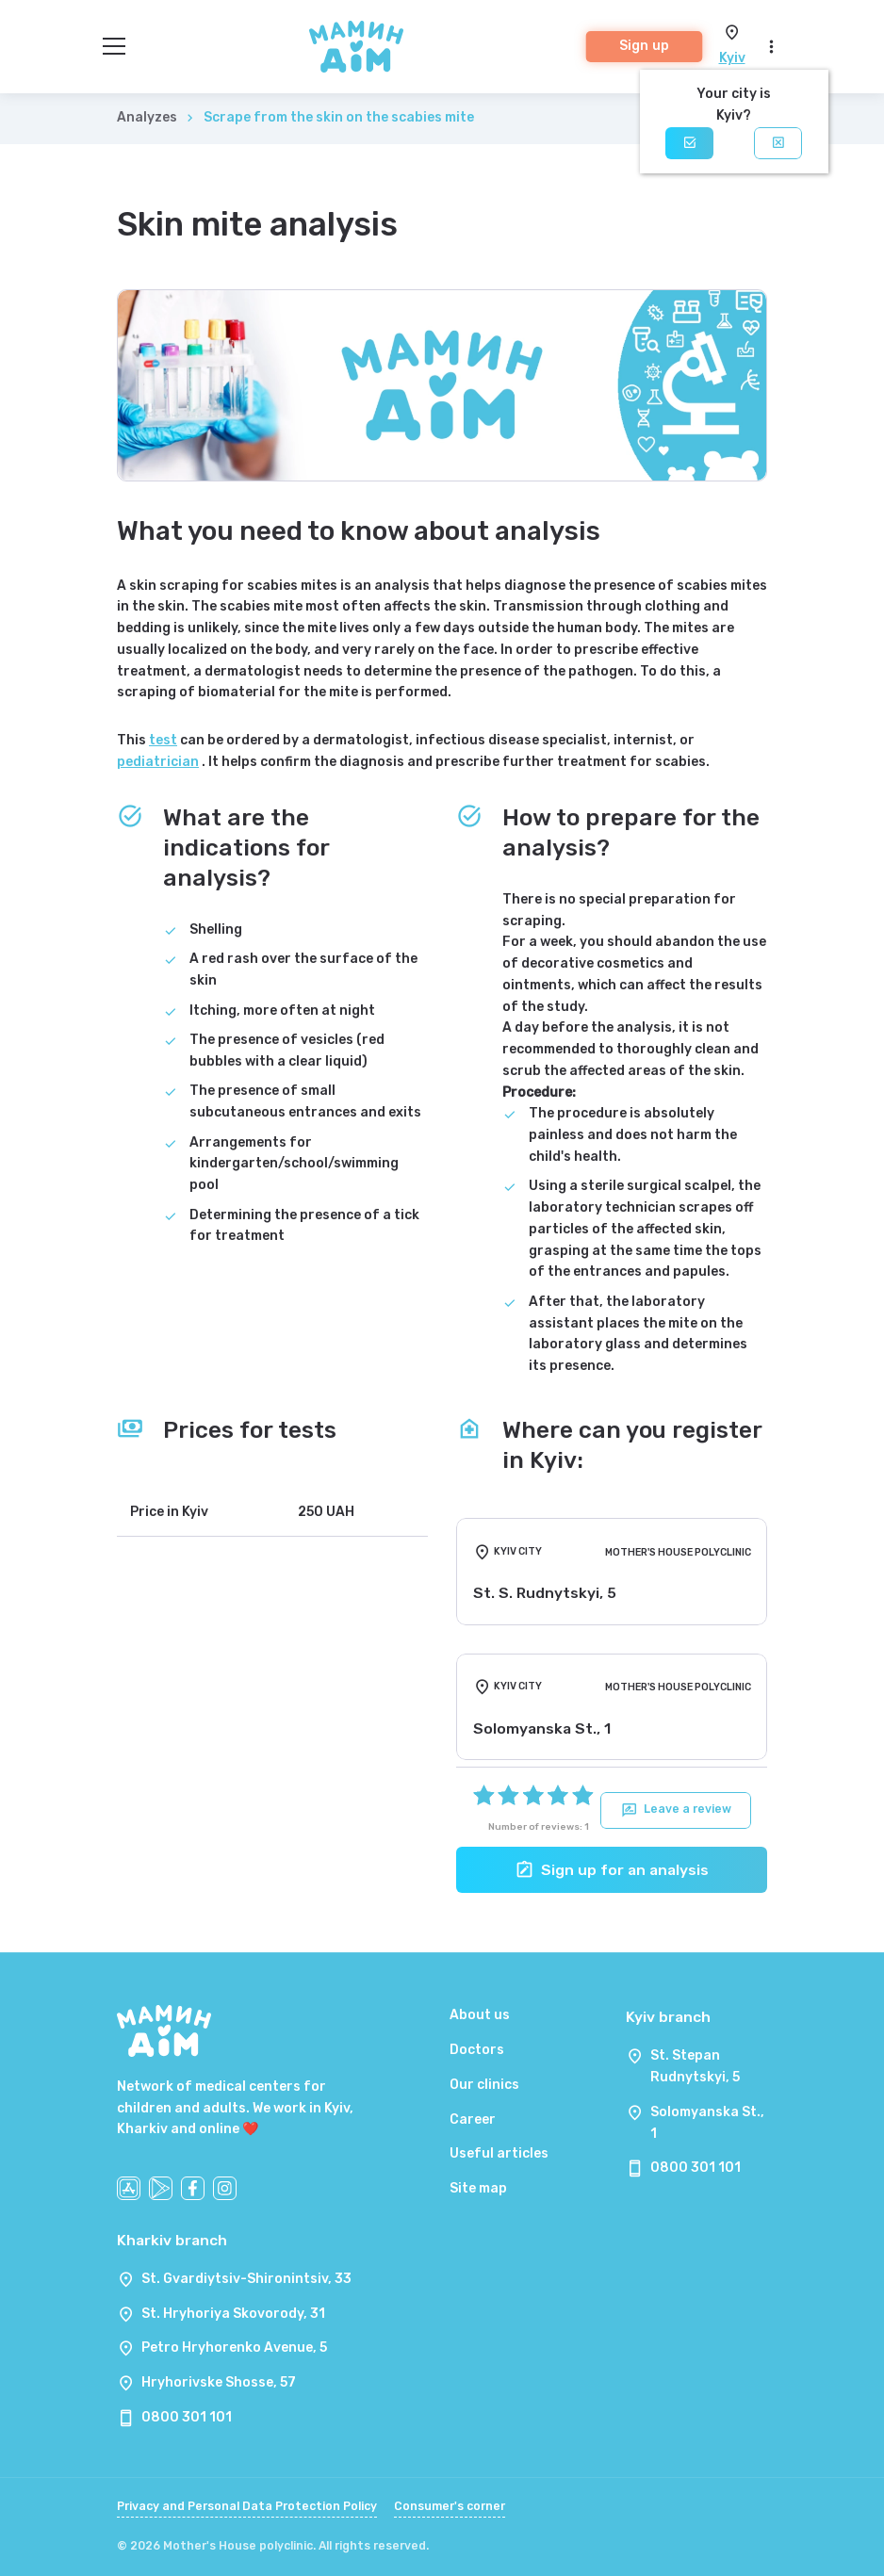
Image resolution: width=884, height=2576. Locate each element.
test (163, 740)
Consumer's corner (449, 2506)
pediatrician (158, 762)
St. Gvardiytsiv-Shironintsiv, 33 (246, 2279)
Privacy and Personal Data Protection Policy (247, 2506)
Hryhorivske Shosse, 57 (218, 2382)
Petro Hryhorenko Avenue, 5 (234, 2348)
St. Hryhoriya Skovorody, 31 (233, 2314)
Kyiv (732, 58)
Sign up (644, 45)
